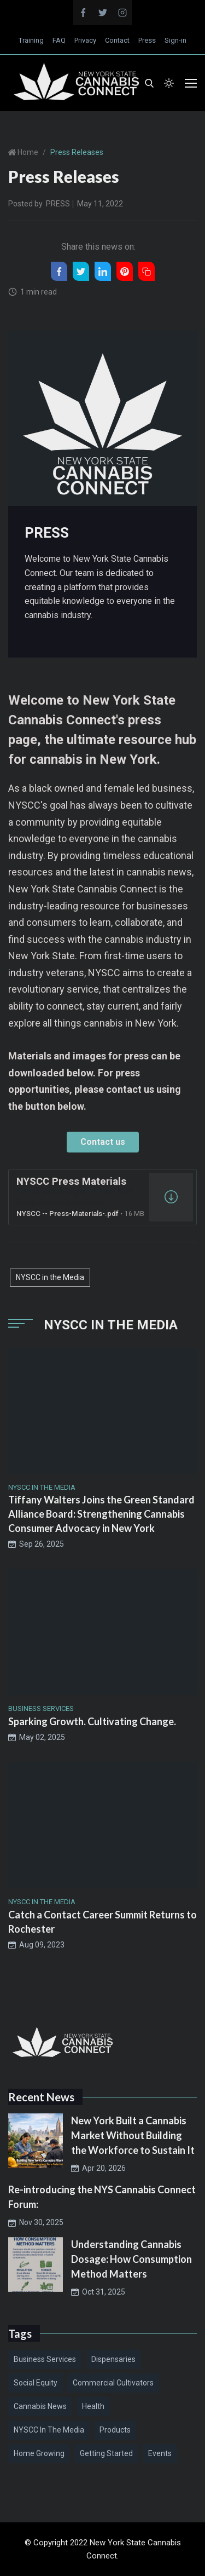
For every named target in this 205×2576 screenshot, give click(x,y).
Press (147, 40)
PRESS (58, 203)
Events (160, 2453)
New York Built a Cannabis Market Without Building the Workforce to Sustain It (133, 2135)
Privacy (85, 40)
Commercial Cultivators (113, 2382)
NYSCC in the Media (50, 1277)
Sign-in (175, 40)
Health (93, 2406)
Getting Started (106, 2453)
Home (27, 152)
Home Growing (39, 2453)
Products (115, 2429)
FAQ (59, 40)
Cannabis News (40, 2406)
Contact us (102, 1142)
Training (31, 40)
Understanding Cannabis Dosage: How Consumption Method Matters (131, 2259)
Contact (117, 40)
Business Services (45, 2359)
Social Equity (35, 2382)
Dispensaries (113, 2359)
